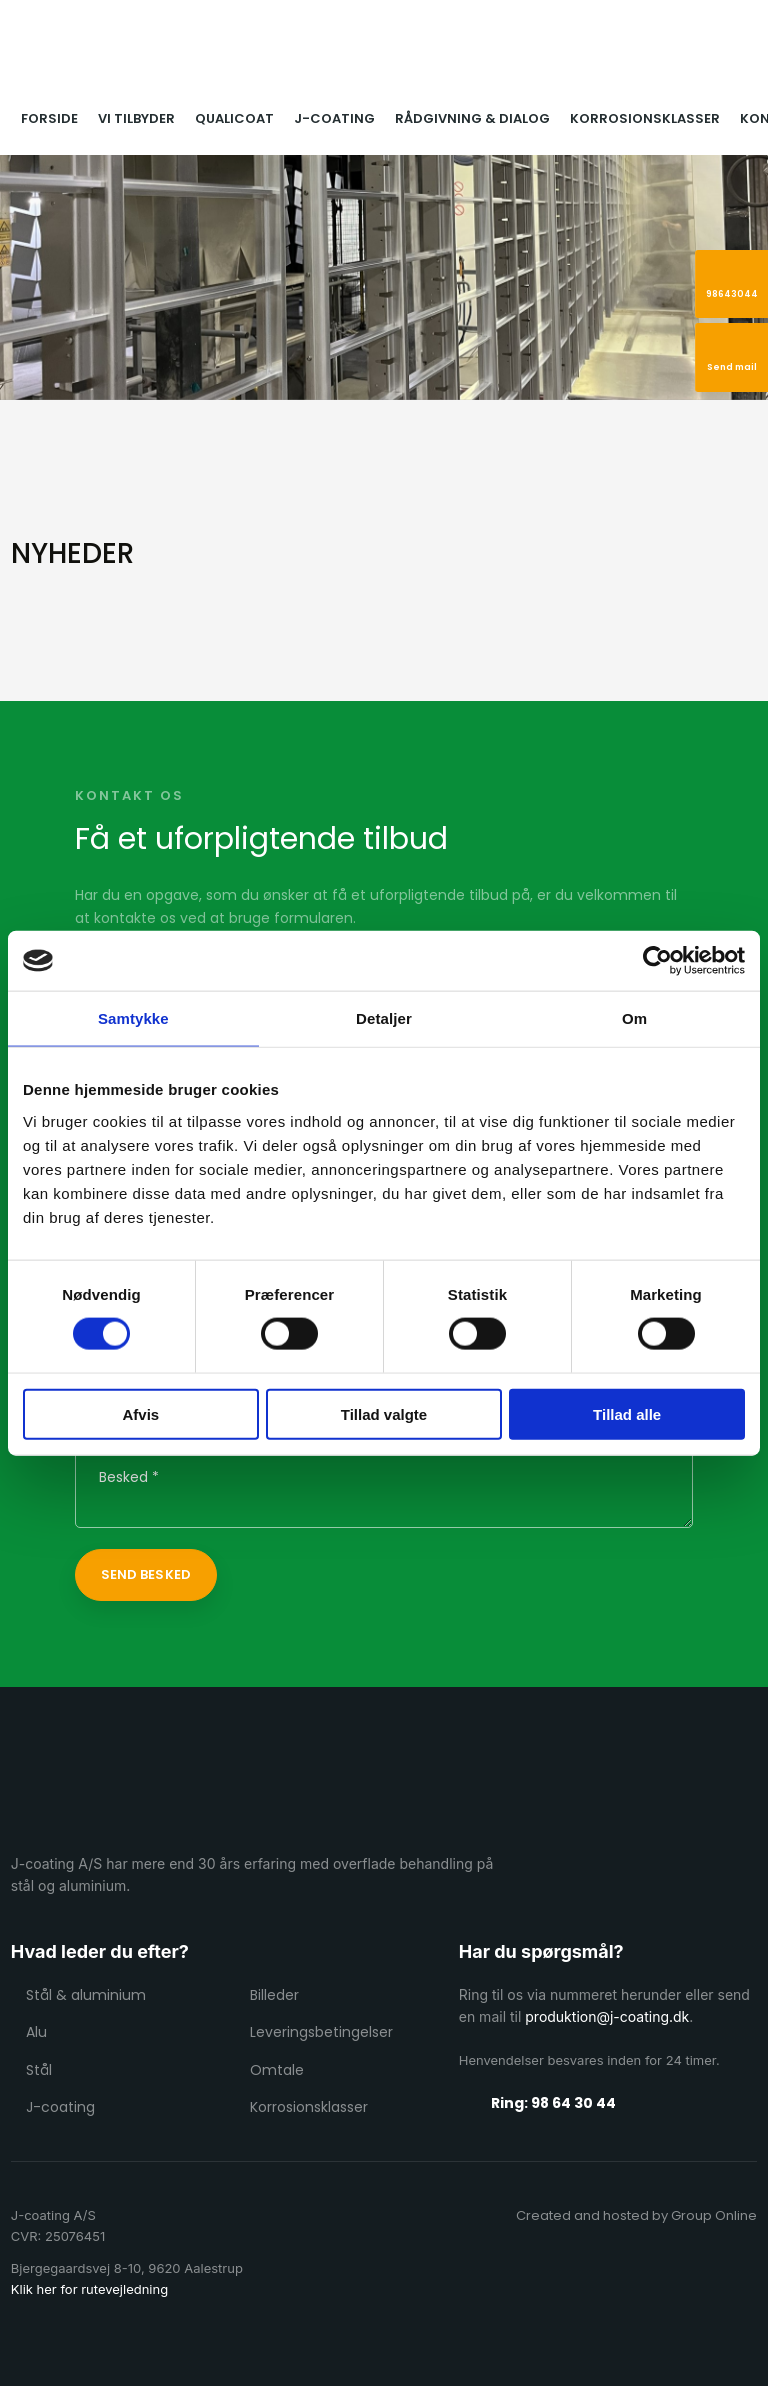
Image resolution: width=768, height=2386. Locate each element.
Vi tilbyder (136, 118)
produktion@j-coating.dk (607, 2016)
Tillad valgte (384, 1413)
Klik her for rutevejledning (89, 2289)
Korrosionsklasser (645, 118)
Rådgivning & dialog (472, 118)
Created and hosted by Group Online (636, 2215)
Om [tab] (634, 1018)
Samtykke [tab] (133, 1018)
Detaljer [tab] (384, 1018)
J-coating (334, 118)
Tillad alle (627, 1413)
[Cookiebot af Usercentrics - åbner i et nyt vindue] (657, 961)
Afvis (140, 1413)
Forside (49, 118)
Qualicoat (234, 118)
